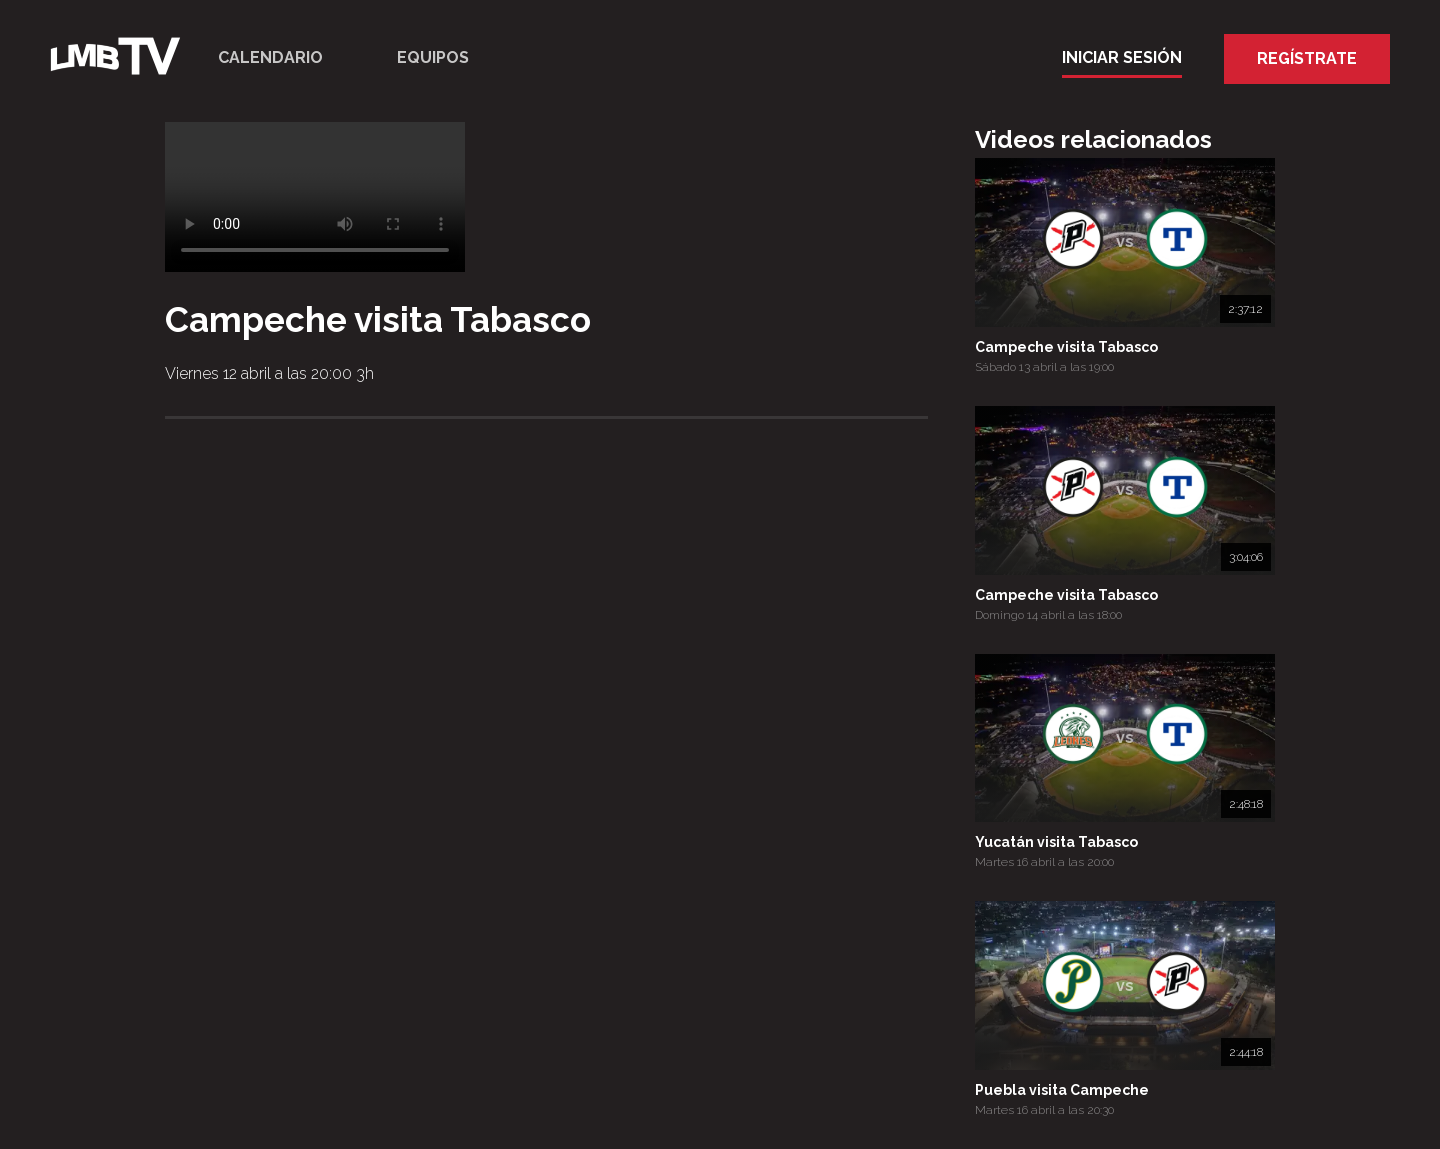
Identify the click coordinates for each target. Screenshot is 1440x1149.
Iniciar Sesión (1122, 57)
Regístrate (1307, 58)
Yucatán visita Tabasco (1056, 842)
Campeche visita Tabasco (1066, 347)
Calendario (270, 57)
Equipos (433, 57)
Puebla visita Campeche (1062, 1090)
